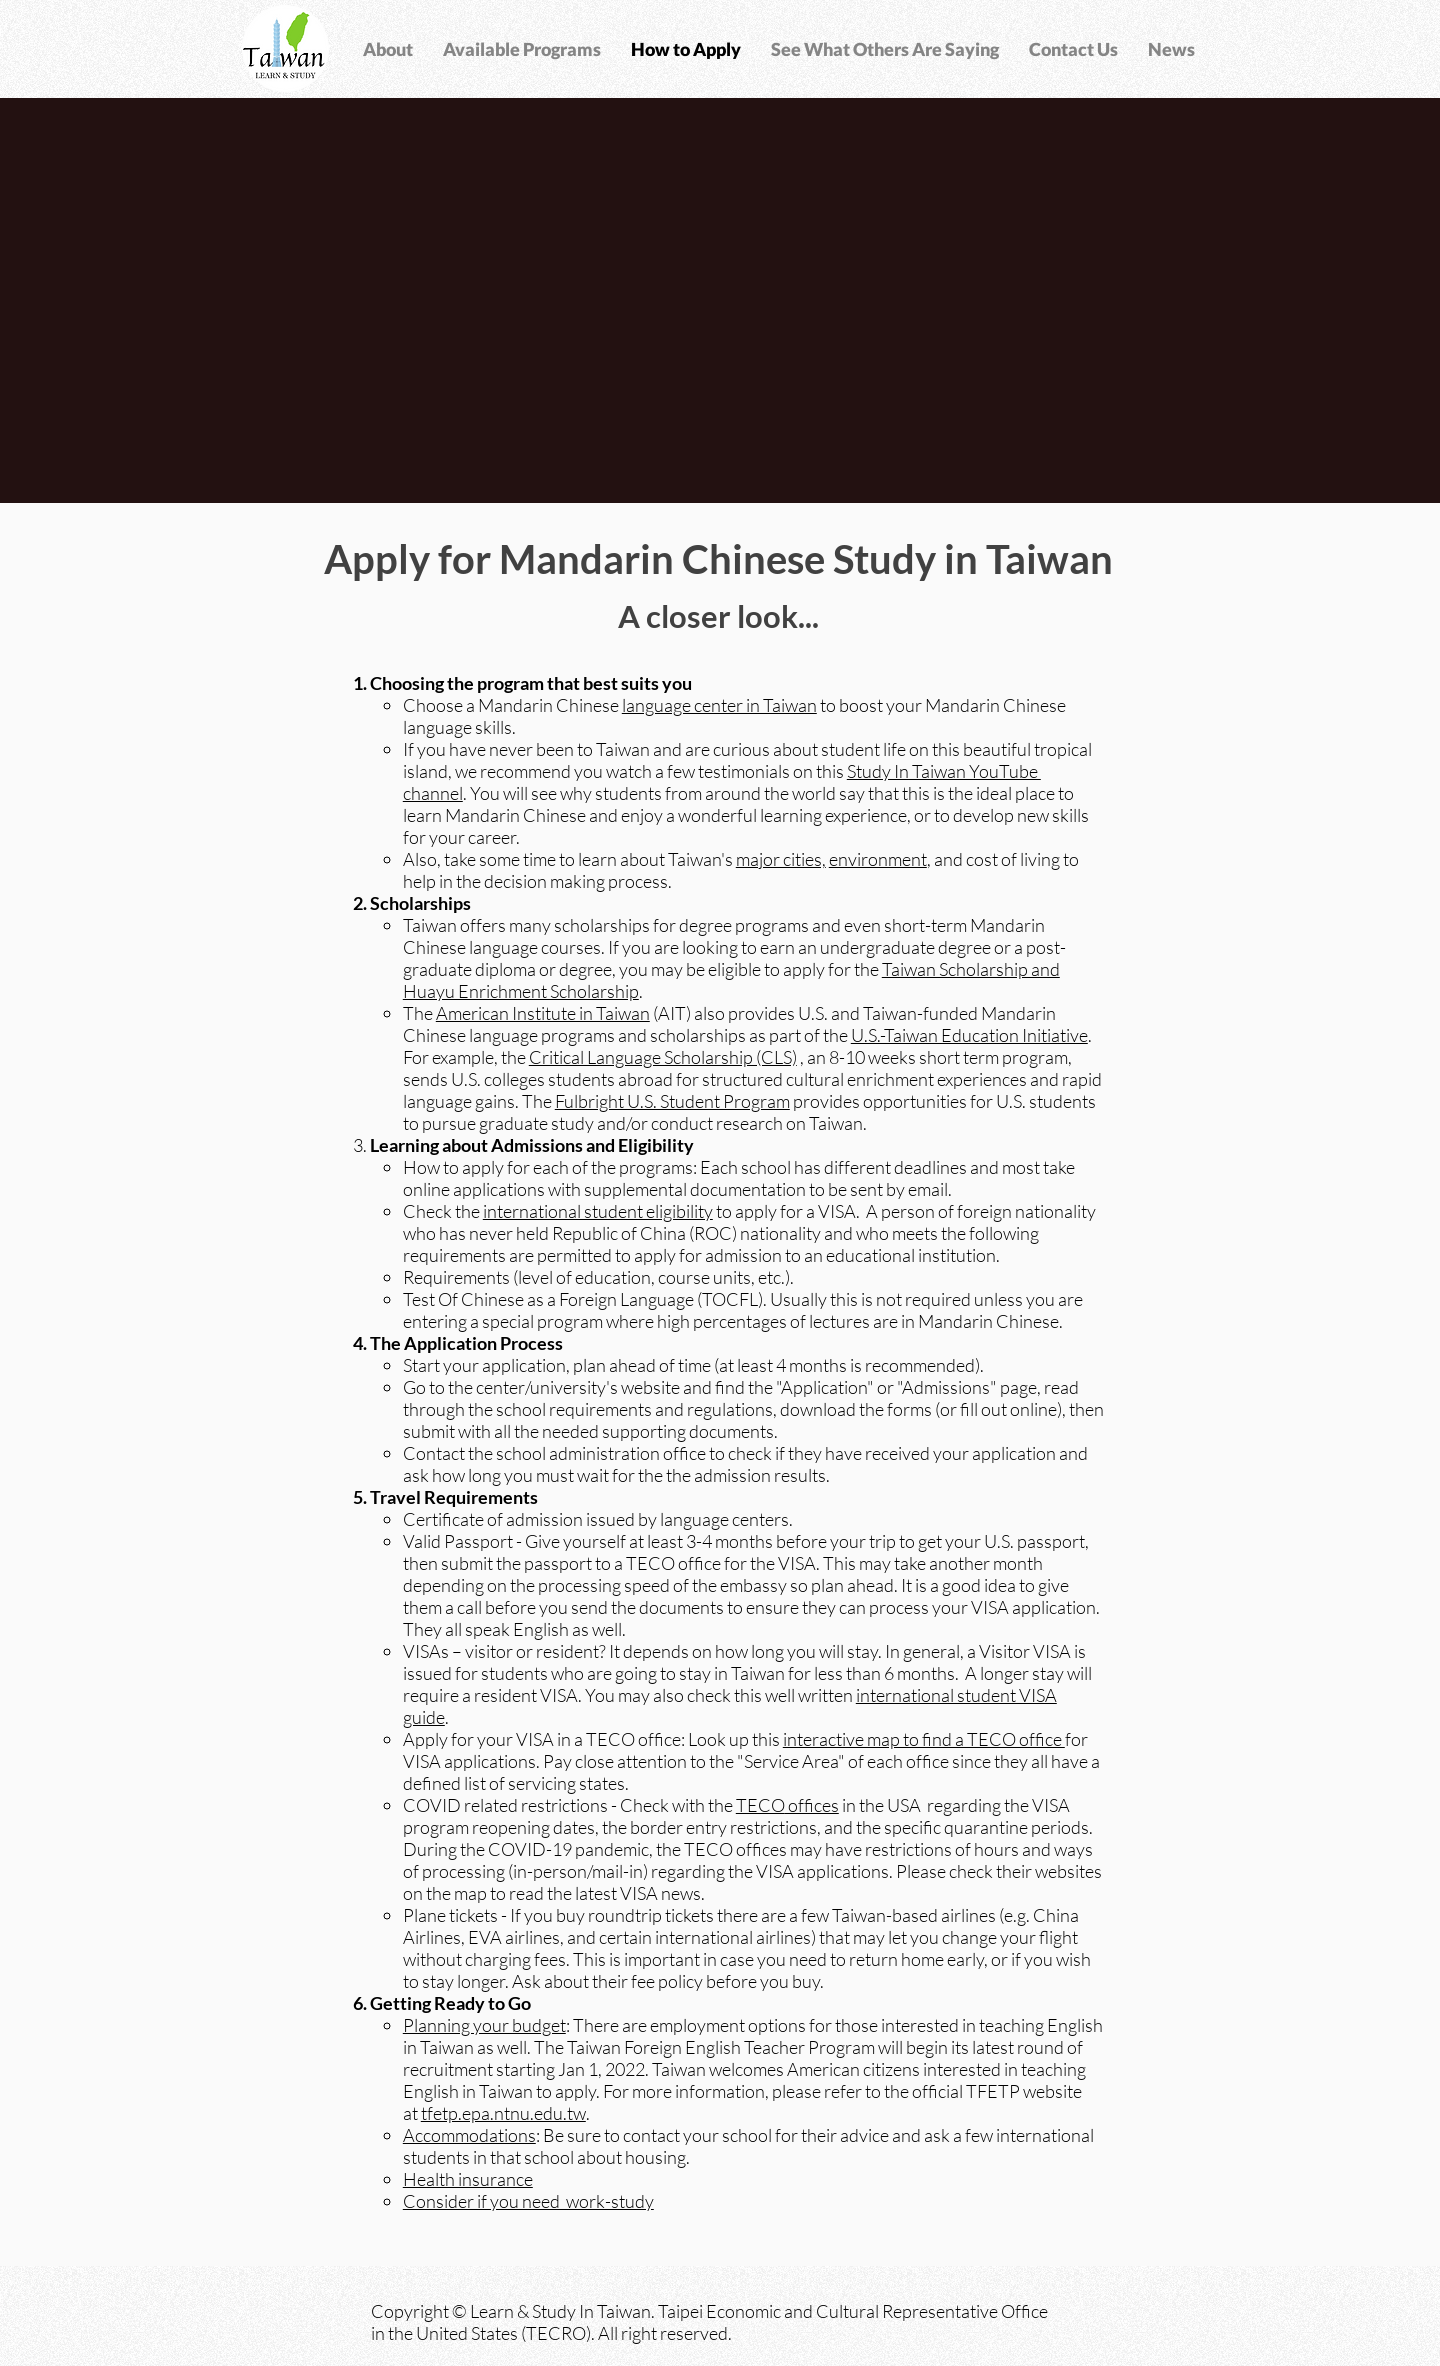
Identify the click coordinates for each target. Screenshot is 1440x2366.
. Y (471, 793)
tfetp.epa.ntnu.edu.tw (503, 2113)
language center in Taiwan (719, 705)
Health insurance (468, 2179)
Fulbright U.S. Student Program (672, 1101)
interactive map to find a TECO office (924, 1739)
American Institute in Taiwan (543, 1013)
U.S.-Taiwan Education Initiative (969, 1035)
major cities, (781, 859)
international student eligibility (598, 1211)
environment (878, 859)
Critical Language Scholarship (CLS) (663, 1057)
